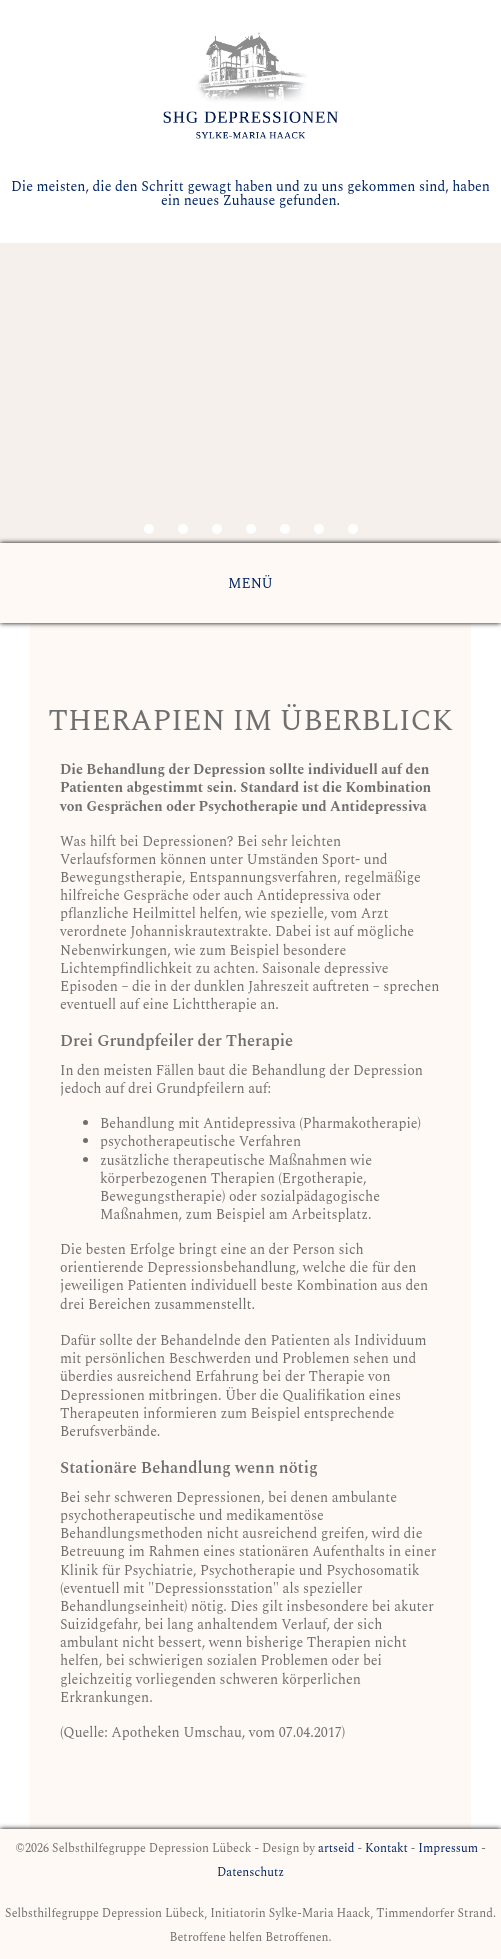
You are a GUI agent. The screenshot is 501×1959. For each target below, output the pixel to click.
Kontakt (386, 1848)
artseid (336, 1848)
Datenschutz (250, 1872)
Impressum (448, 1848)
